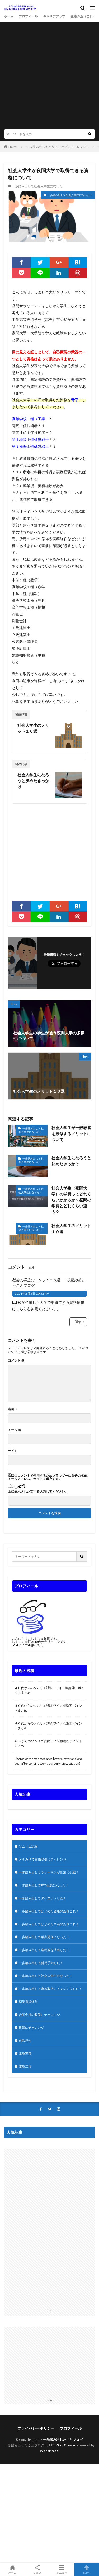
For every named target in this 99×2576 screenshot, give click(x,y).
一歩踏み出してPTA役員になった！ (44, 1885)
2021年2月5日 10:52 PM (32, 1294)
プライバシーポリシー (35, 2428)
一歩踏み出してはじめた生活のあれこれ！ (49, 1924)
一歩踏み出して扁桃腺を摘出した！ (44, 1950)
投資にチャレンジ (31, 2028)
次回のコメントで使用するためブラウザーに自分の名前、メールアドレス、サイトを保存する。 (49, 1477)
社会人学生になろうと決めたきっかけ (33, 780)
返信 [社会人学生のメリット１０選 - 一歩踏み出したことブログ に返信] (78, 1322)
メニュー (62, 2569)
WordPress (49, 2451)
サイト (12, 1450)
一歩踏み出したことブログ (63, 2440)
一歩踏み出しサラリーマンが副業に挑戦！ (49, 1872)
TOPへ (86, 2569)
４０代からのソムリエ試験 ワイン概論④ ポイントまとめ (49, 1690)
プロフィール (28, 16)
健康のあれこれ (81, 16)
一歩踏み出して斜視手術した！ (41, 1963)
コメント (16, 1360)
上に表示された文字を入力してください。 (38, 1491)
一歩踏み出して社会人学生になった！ (39, 186)
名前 (13, 1409)
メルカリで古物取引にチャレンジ (42, 1859)
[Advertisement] (49, 77)
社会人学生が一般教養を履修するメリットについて (71, 1133)
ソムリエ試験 (28, 1846)
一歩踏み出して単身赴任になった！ (44, 1937)
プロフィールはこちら (28, 1645)
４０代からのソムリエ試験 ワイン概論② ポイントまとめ (48, 1725)
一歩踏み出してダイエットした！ (42, 1898)
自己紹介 (25, 2040)
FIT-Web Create (62, 2445)
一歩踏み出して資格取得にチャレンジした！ (50, 1989)
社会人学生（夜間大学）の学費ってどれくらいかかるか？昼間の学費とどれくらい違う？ (71, 1200)
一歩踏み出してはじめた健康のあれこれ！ (49, 1911)
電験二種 (25, 2066)
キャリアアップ (54, 16)
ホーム (8, 16)
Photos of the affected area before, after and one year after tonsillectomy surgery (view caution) (49, 1761)
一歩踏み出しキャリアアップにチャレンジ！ (57, 147)
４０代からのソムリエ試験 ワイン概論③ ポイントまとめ (48, 1708)
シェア (37, 2569)
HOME (13, 147)
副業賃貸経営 (28, 2002)
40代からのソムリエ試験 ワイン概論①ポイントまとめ (48, 1743)
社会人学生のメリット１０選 (33, 728)
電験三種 (25, 2053)
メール (14, 1430)
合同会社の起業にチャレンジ (39, 2015)
